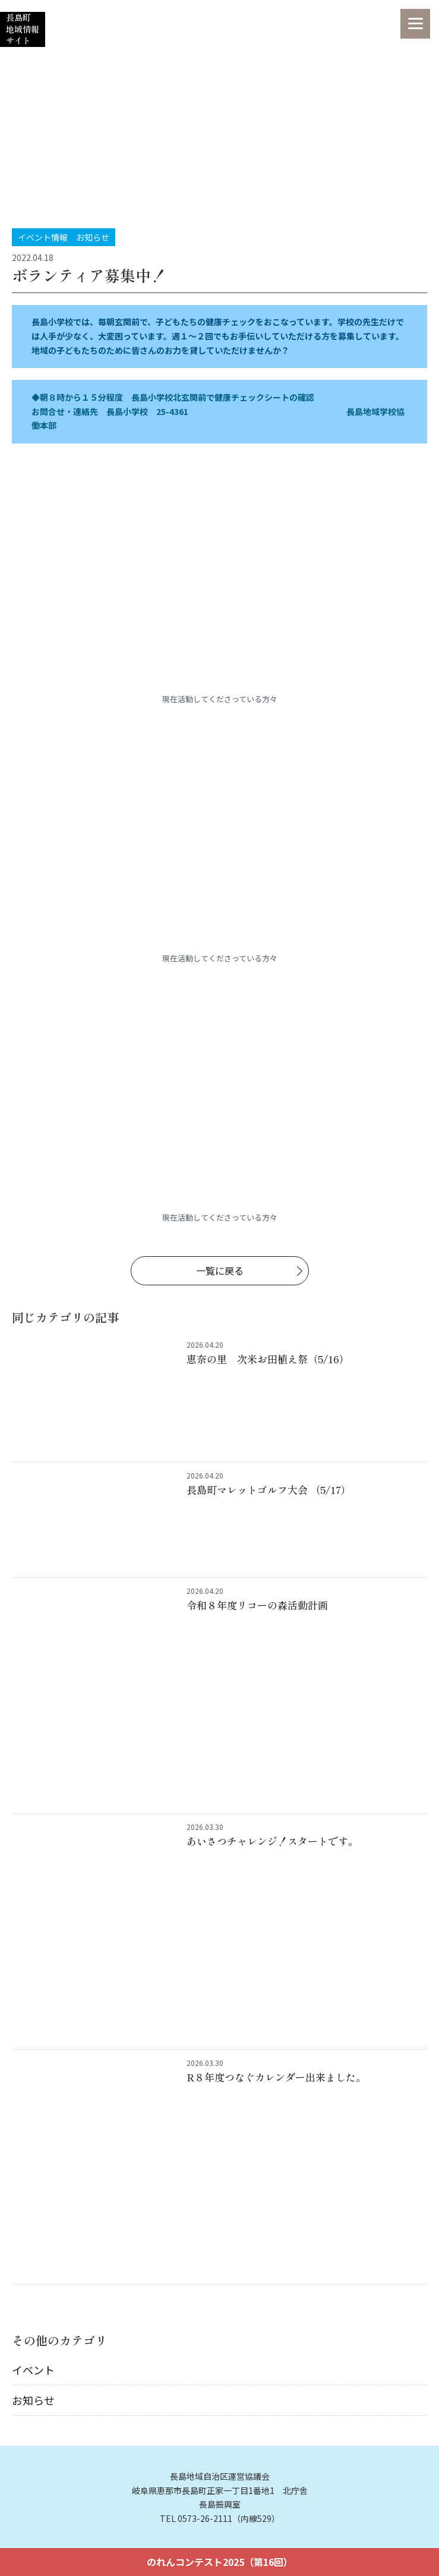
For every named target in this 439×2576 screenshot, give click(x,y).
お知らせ (33, 2400)
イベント (33, 2369)
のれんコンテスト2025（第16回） (220, 2562)
